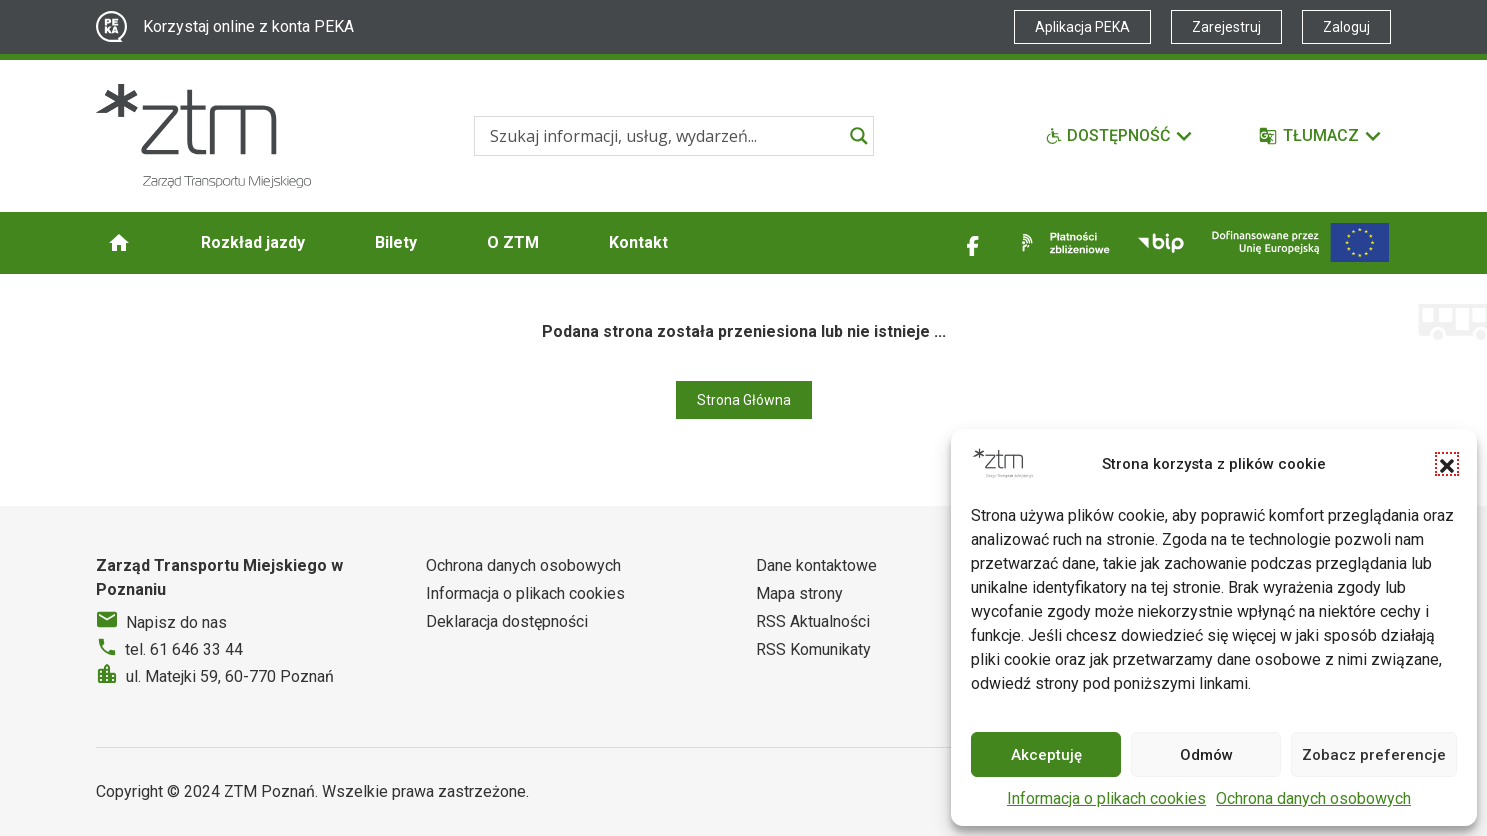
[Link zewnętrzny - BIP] (1161, 243)
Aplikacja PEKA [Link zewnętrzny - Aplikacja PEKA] (1082, 27)
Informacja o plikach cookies (1106, 798)
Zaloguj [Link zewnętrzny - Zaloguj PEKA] (1346, 27)
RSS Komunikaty (813, 649)
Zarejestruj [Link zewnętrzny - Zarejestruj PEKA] (1226, 27)
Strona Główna (744, 400)
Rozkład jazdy (253, 242)
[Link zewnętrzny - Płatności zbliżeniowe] (1062, 243)
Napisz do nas (176, 622)
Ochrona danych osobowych (1313, 798)
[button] (1447, 464)
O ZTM (513, 242)
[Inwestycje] (1300, 242)
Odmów (1206, 755)
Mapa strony (799, 593)
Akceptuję (1046, 755)
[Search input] (665, 136)
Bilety (396, 242)
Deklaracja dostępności (507, 621)
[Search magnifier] (859, 136)
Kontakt (638, 242)
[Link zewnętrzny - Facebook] (973, 243)
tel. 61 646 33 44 (184, 649)
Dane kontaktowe (816, 565)
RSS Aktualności (813, 621)
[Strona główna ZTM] (203, 136)
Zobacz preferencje (1374, 755)
